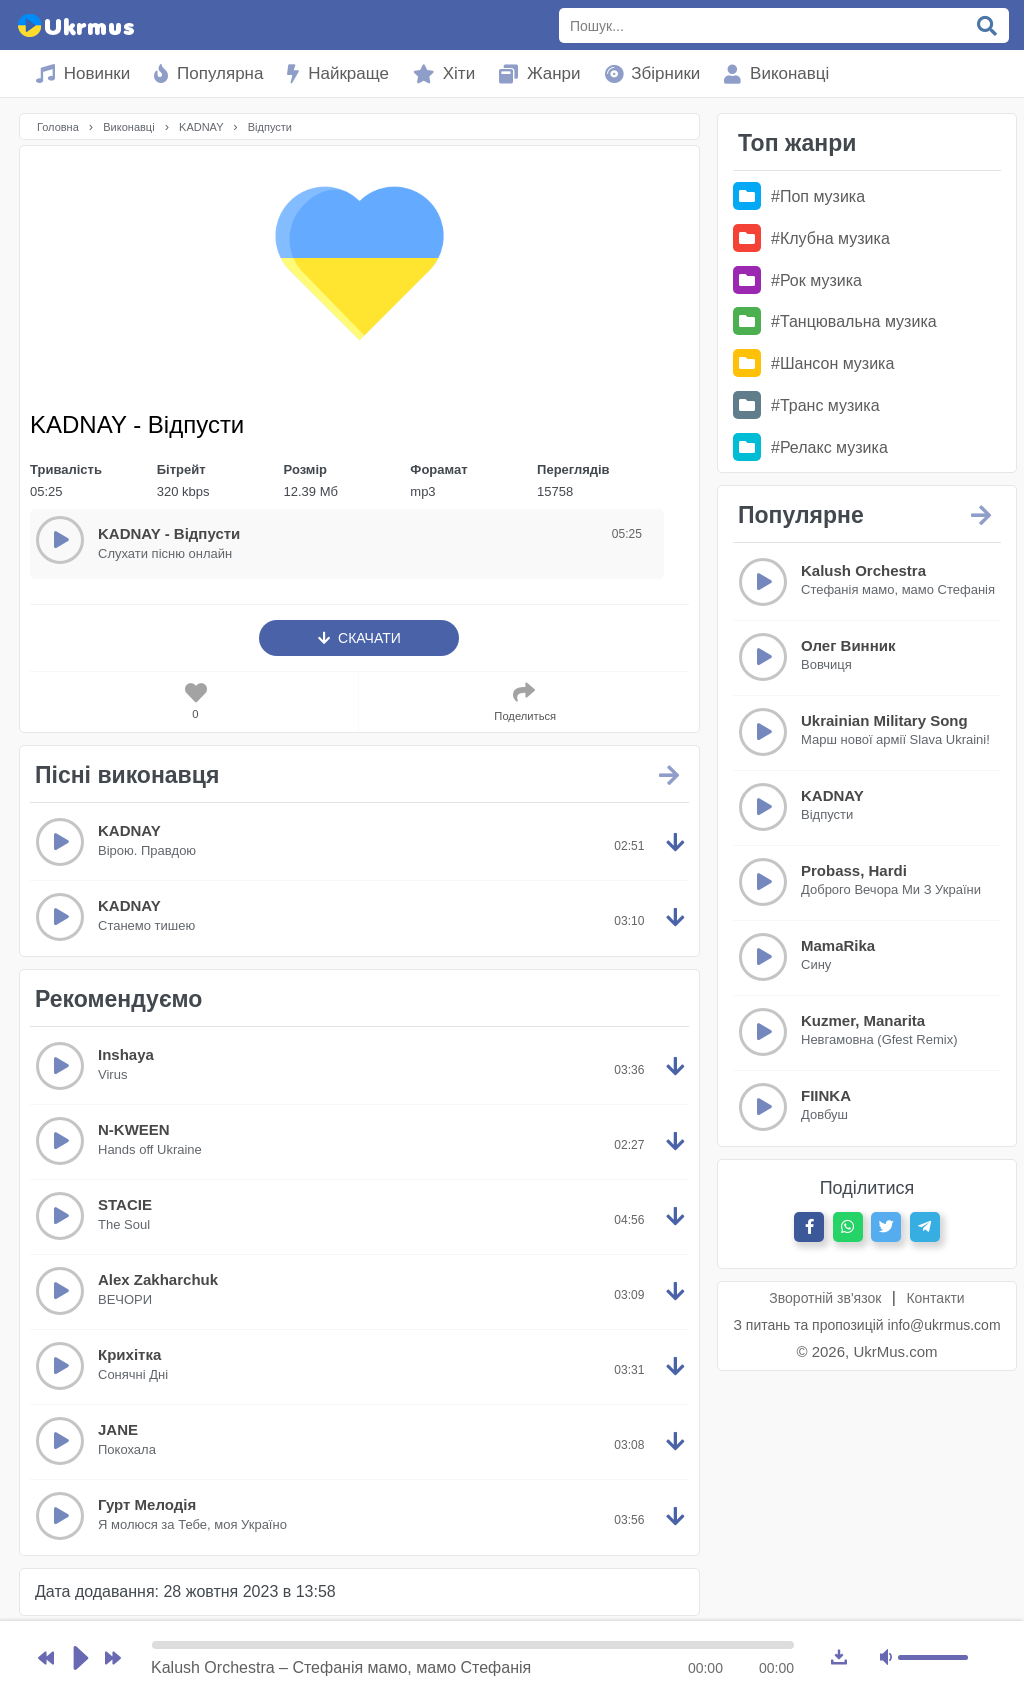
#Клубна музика (811, 238)
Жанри (539, 73)
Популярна (208, 73)
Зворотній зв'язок (825, 1298)
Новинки (83, 73)
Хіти (444, 73)
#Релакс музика (810, 447)
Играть (79, 1671)
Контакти (935, 1298)
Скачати (359, 638)
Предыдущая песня (46, 1671)
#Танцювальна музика (835, 321)
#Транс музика (806, 405)
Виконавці (776, 73)
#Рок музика (797, 280)
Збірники (653, 73)
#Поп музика (799, 196)
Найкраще (338, 73)
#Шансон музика (813, 363)
